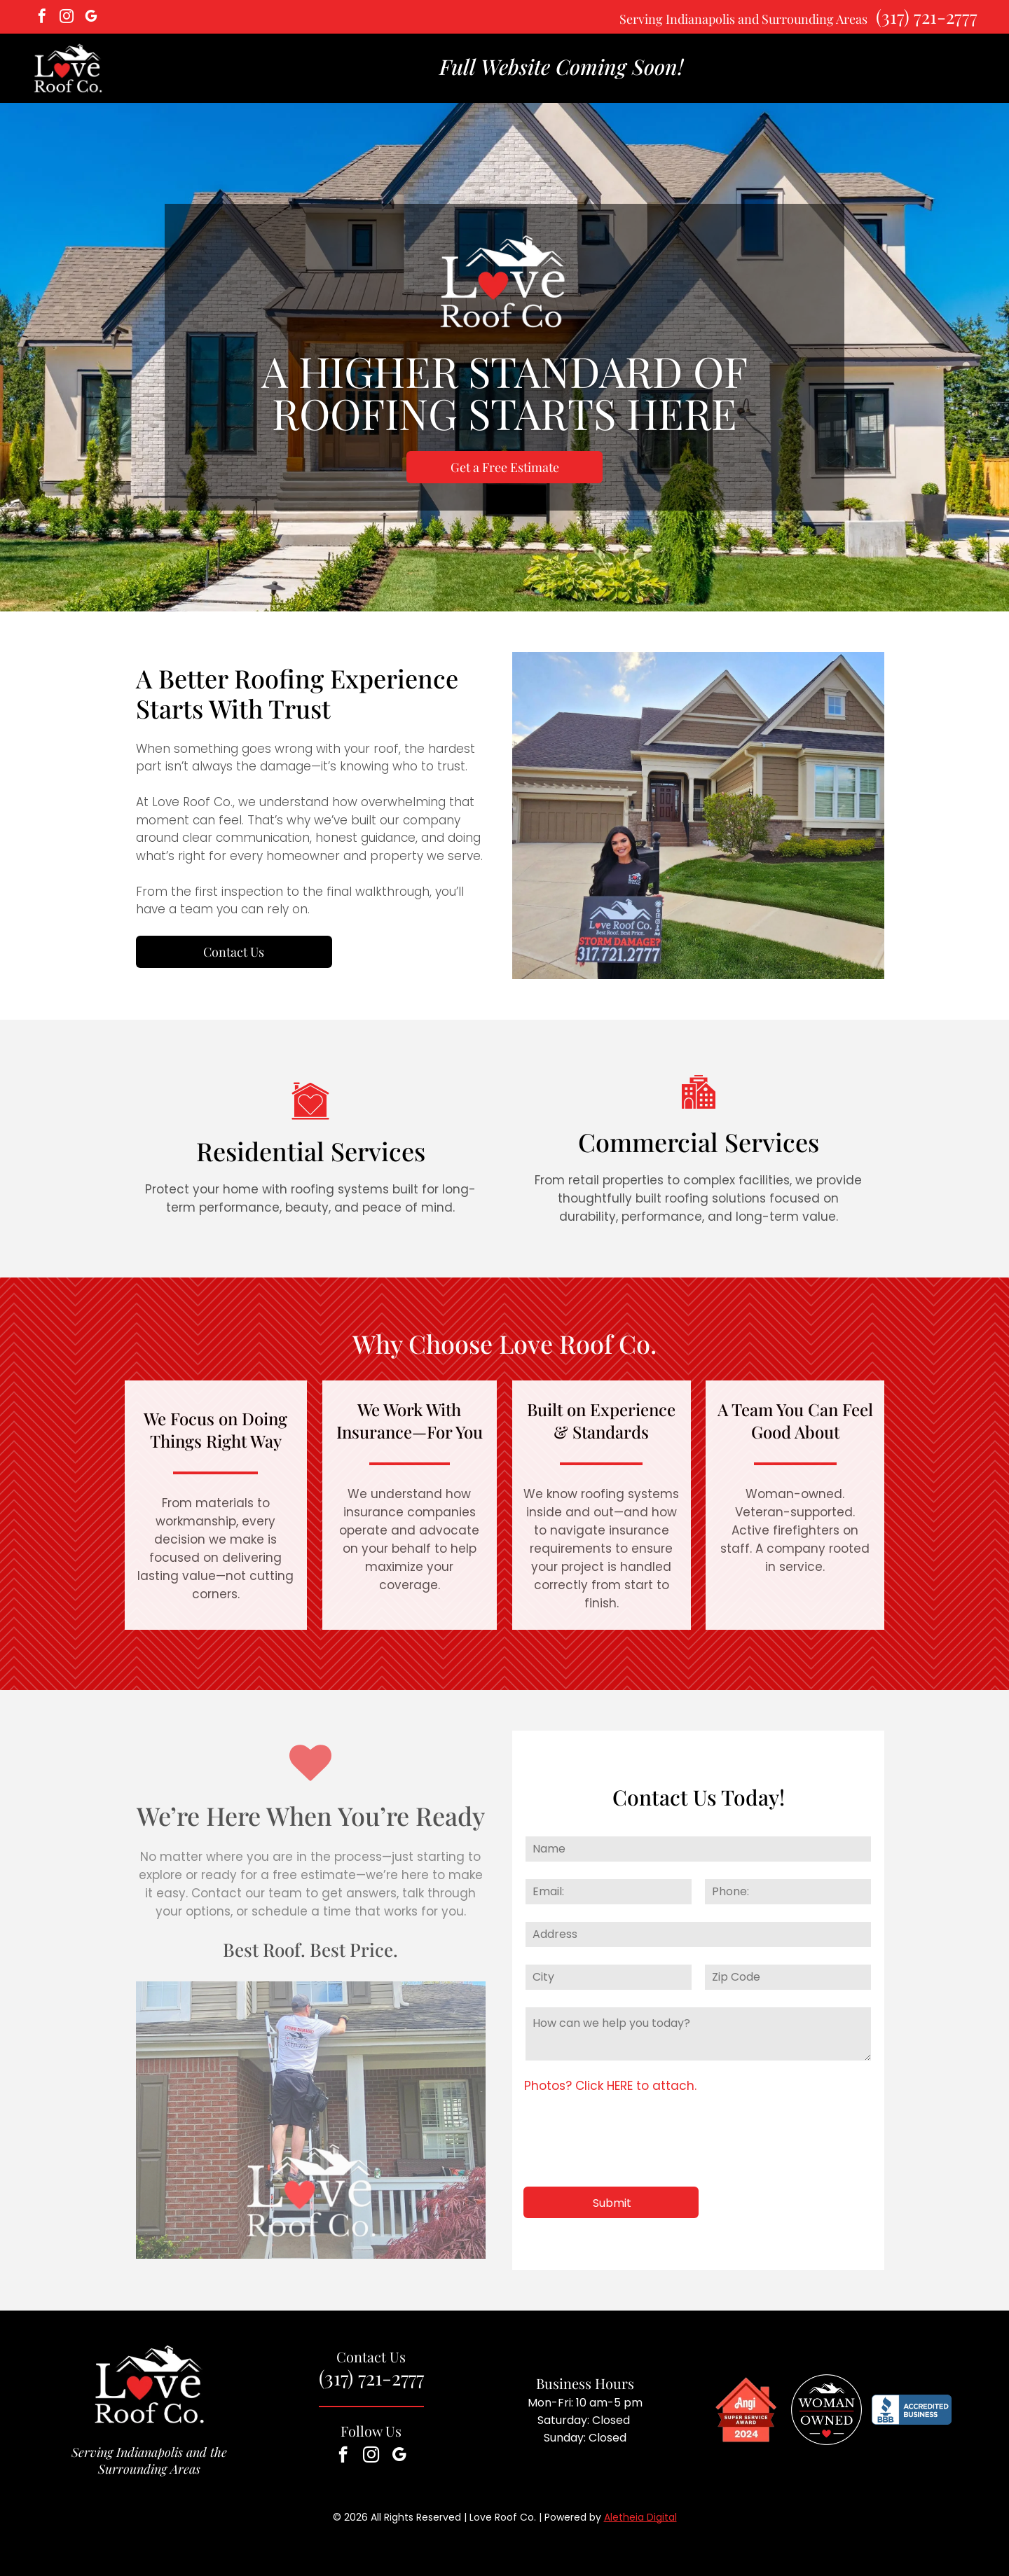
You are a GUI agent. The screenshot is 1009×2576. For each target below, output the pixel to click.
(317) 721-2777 (926, 16)
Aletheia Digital (640, 2517)
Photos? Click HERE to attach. (610, 2085)
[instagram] (66, 18)
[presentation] (630, 2144)
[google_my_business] (91, 18)
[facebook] (42, 18)
